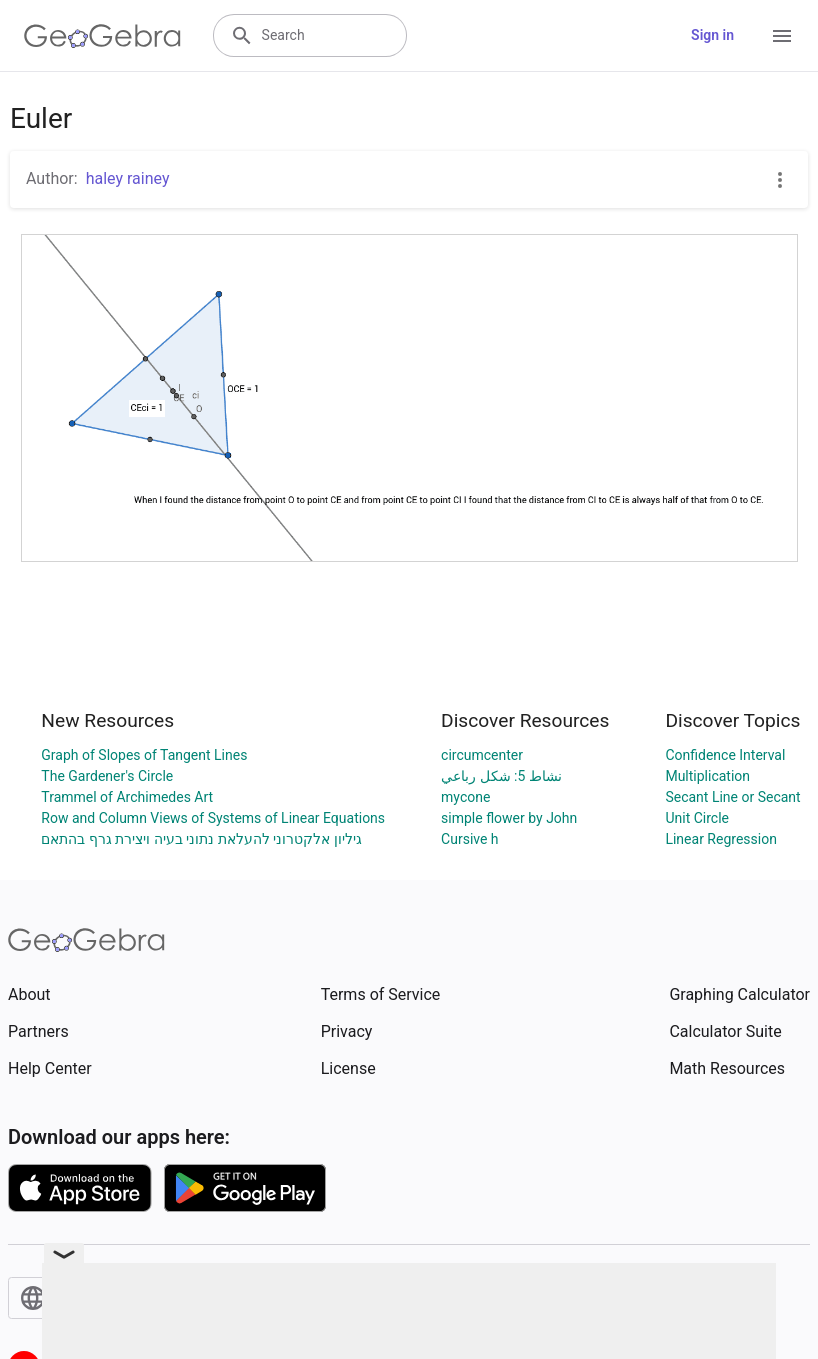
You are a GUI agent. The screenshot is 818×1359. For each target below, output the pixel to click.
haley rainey (128, 178)
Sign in (712, 35)
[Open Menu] (782, 36)
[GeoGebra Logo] (102, 36)
